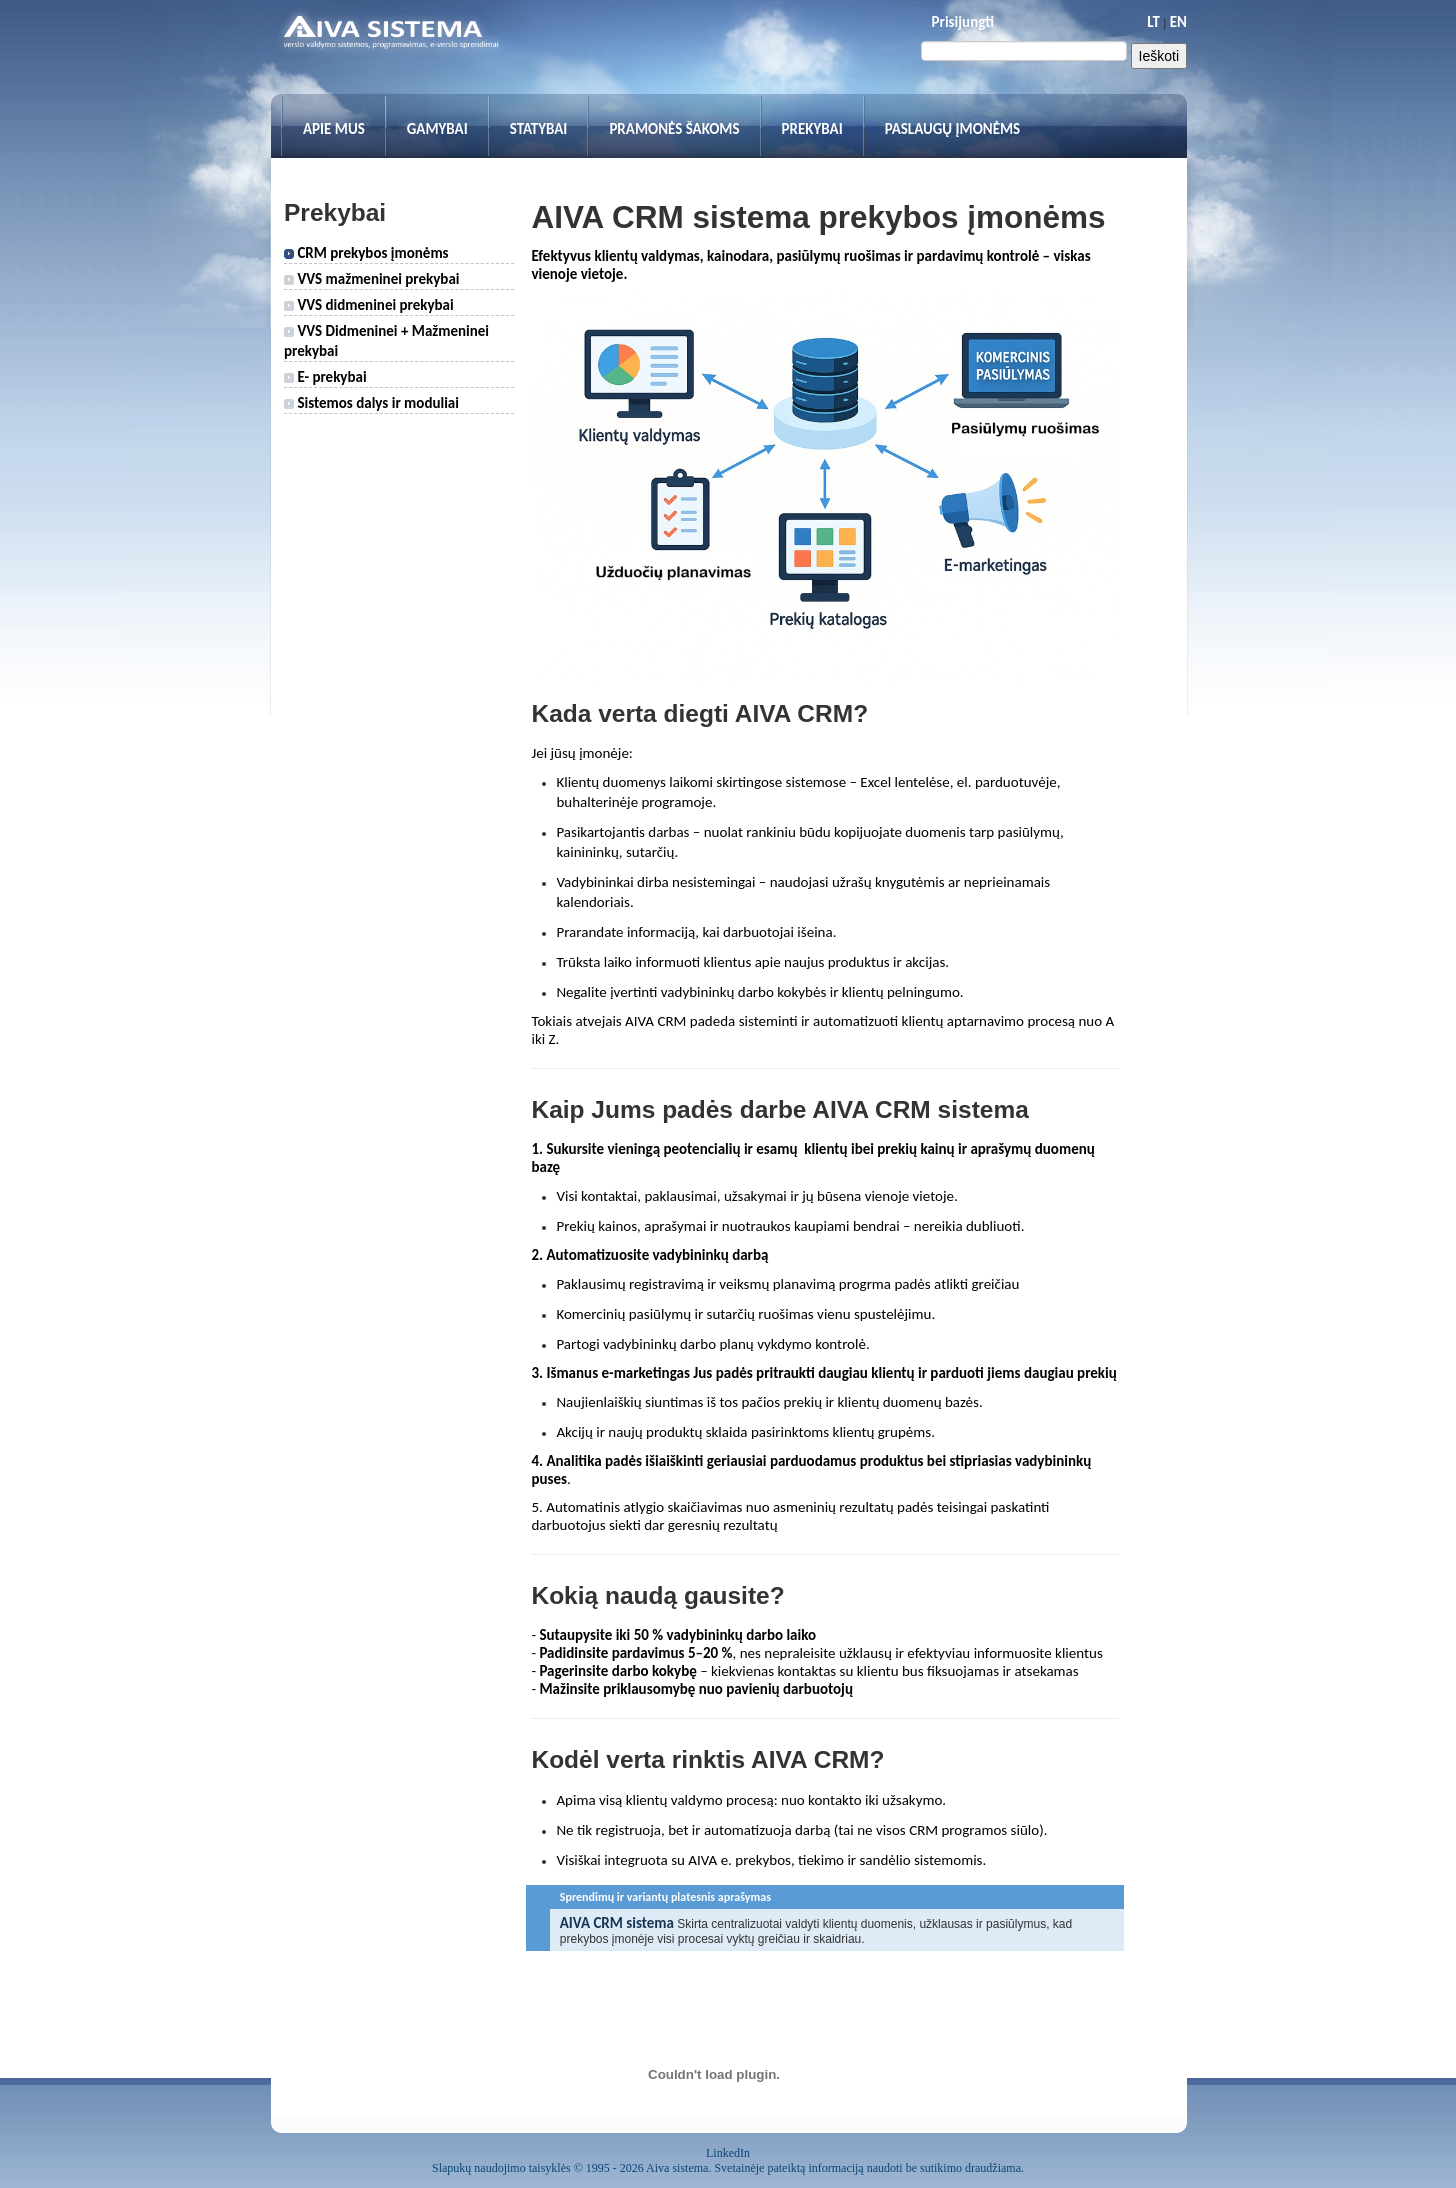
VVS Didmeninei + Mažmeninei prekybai (386, 341)
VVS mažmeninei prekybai (372, 279)
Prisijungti (963, 22)
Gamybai (437, 129)
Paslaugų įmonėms (953, 129)
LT (1153, 22)
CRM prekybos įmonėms (366, 253)
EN (1178, 22)
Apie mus (334, 129)
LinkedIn (728, 2153)
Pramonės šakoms (674, 129)
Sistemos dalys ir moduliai (371, 403)
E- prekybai (325, 377)
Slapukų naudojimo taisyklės (501, 2168)
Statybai (539, 129)
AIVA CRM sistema (617, 1923)
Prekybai (812, 129)
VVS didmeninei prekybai (369, 305)
